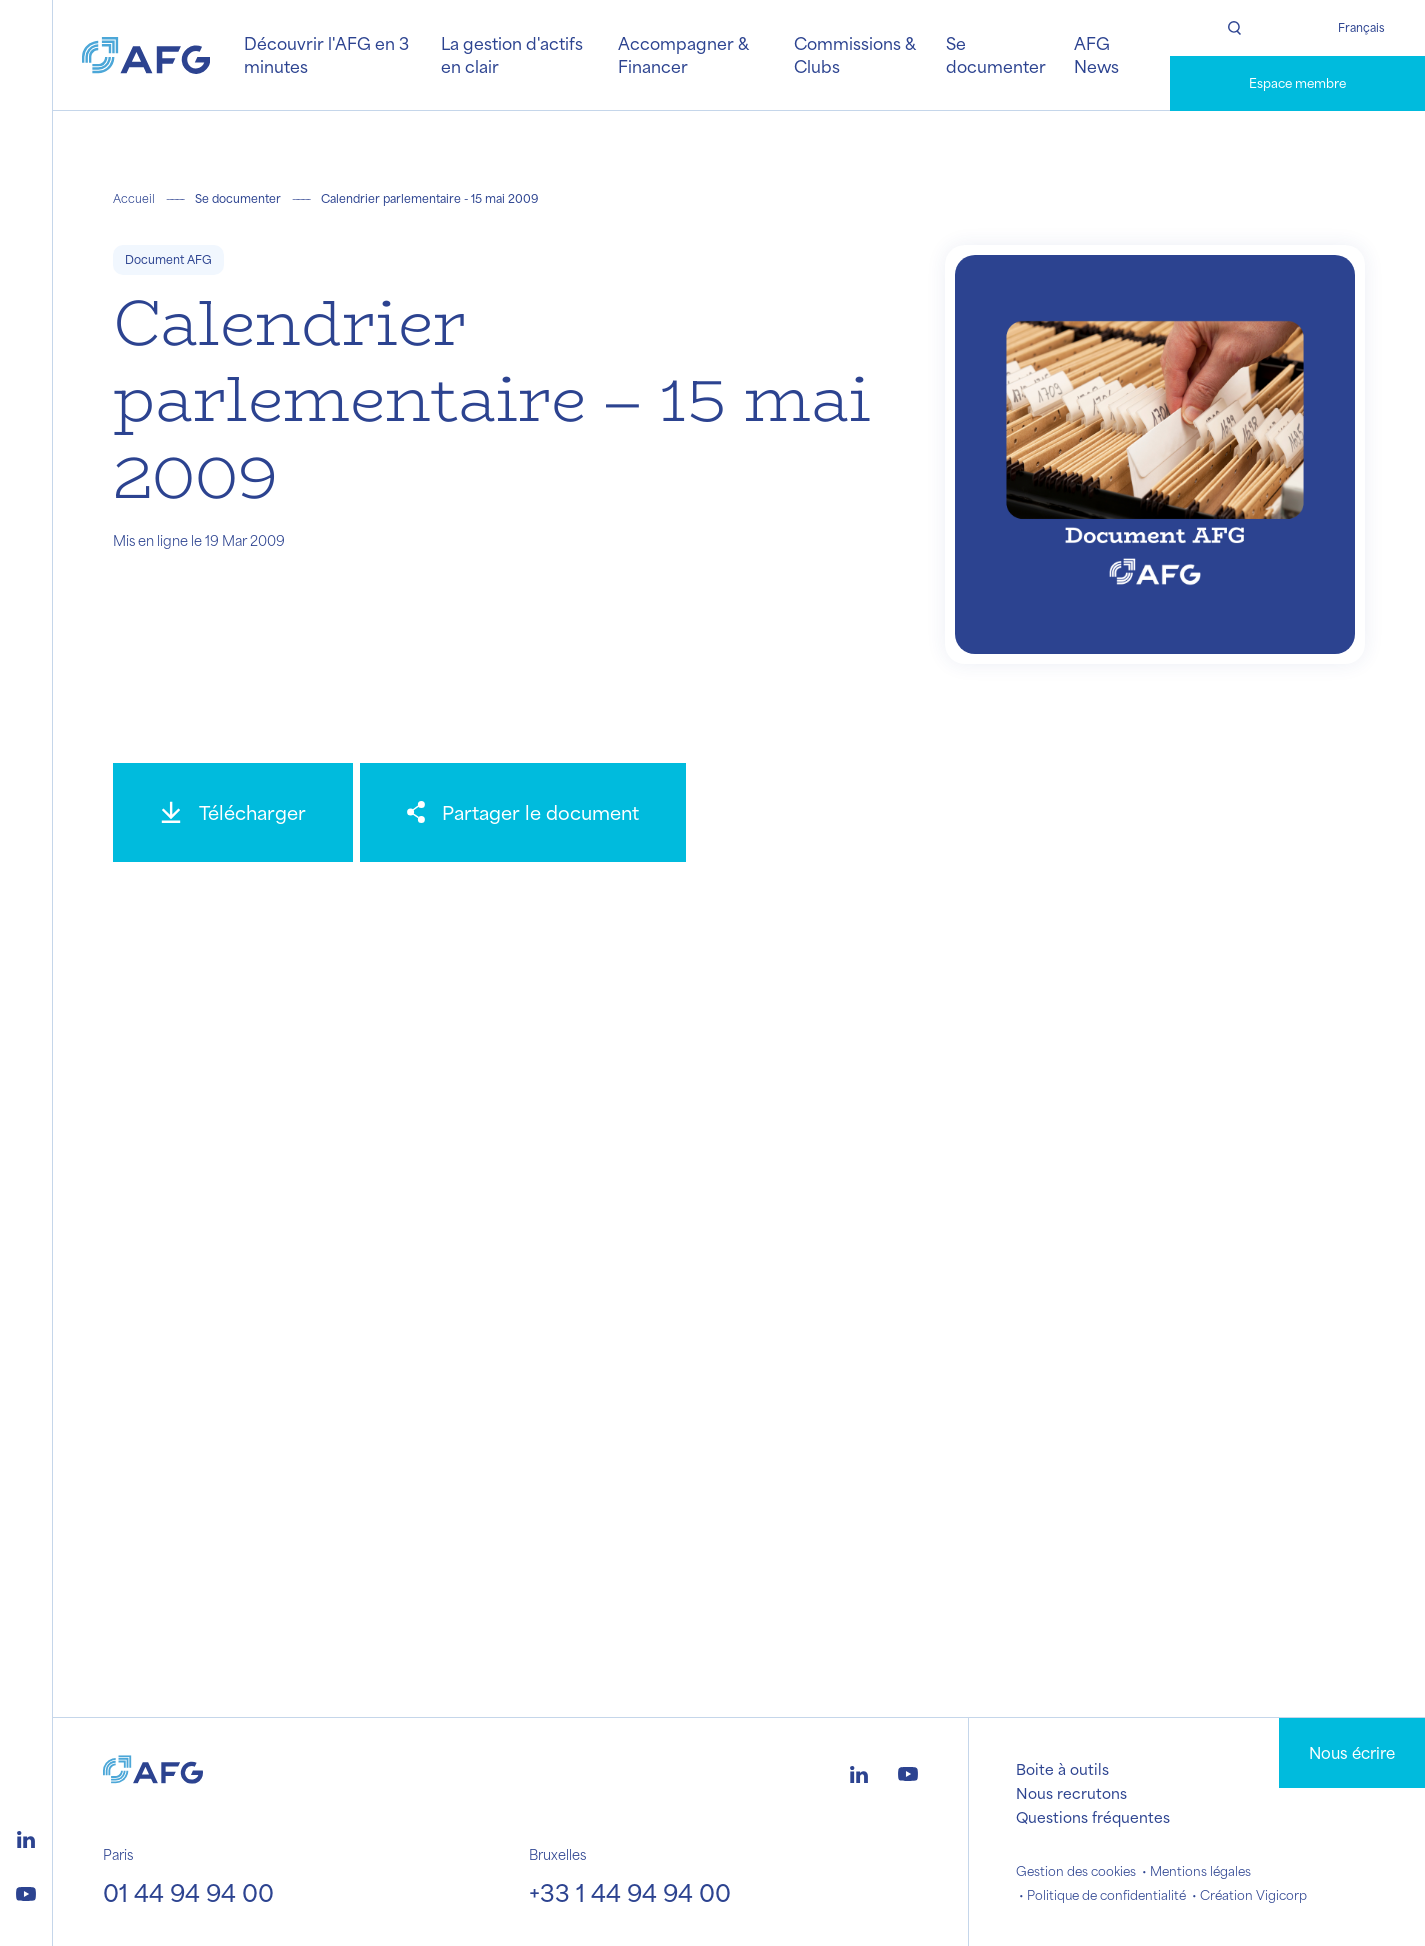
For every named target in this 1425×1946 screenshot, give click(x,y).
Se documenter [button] (996, 54)
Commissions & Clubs (854, 54)
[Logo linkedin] (26, 1837)
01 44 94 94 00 (188, 1892)
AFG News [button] (1096, 54)
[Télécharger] (233, 812)
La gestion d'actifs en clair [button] (512, 54)
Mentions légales (1200, 1871)
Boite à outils (1062, 1769)
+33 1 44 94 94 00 (630, 1892)
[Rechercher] (1234, 28)
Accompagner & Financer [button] (683, 54)
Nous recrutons (1071, 1793)
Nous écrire (1352, 1752)
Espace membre (1297, 83)
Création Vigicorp (1253, 1895)
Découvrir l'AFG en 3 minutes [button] (326, 54)
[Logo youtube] (26, 1891)
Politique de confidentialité (1106, 1895)
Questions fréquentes (1093, 1817)
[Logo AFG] (146, 55)
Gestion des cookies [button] (1076, 1871)
